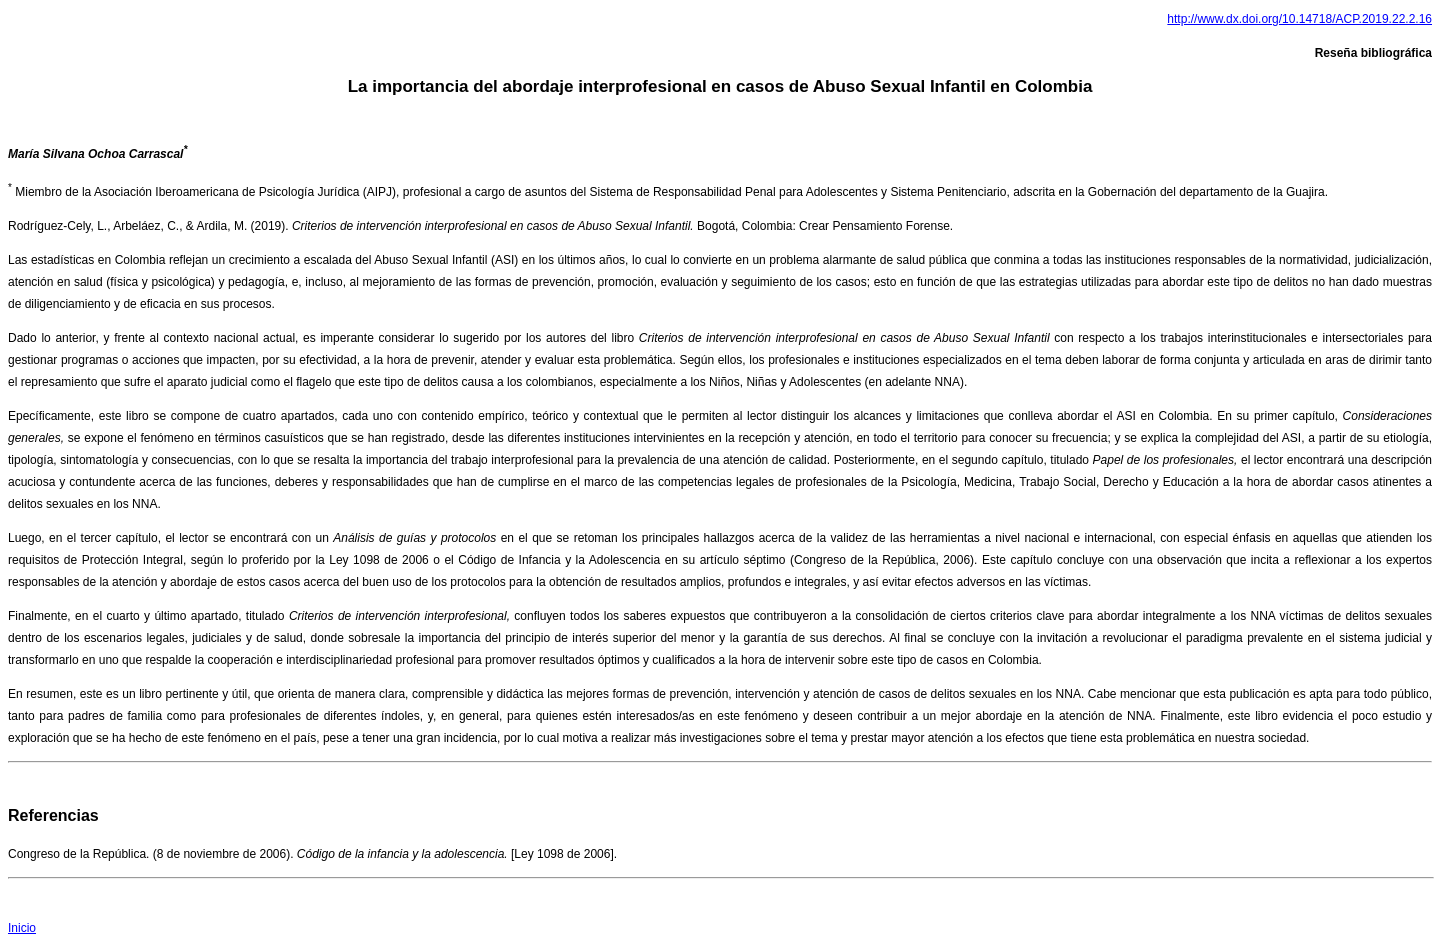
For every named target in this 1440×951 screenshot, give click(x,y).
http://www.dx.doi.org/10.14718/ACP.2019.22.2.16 (1299, 19)
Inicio (22, 928)
